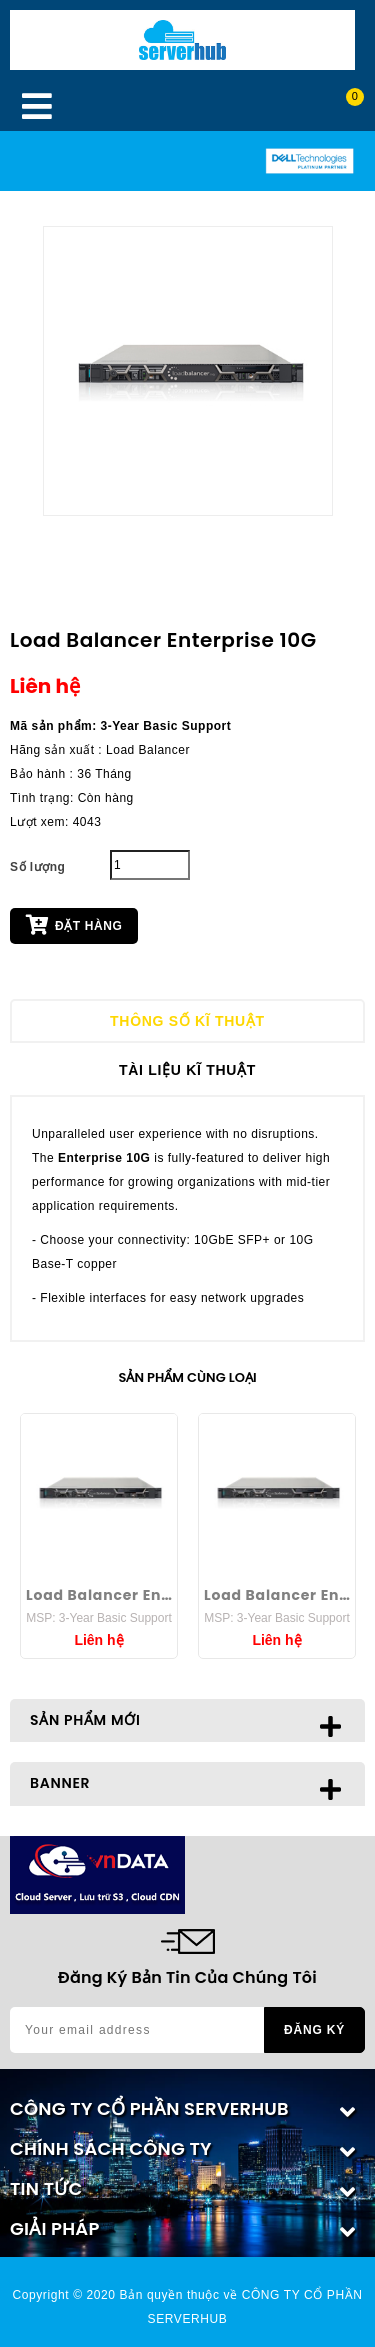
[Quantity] (150, 865)
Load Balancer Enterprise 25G (277, 1595)
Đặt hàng (74, 924)
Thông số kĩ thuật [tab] (187, 1021)
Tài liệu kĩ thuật (187, 1070)
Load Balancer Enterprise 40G (99, 1595)
